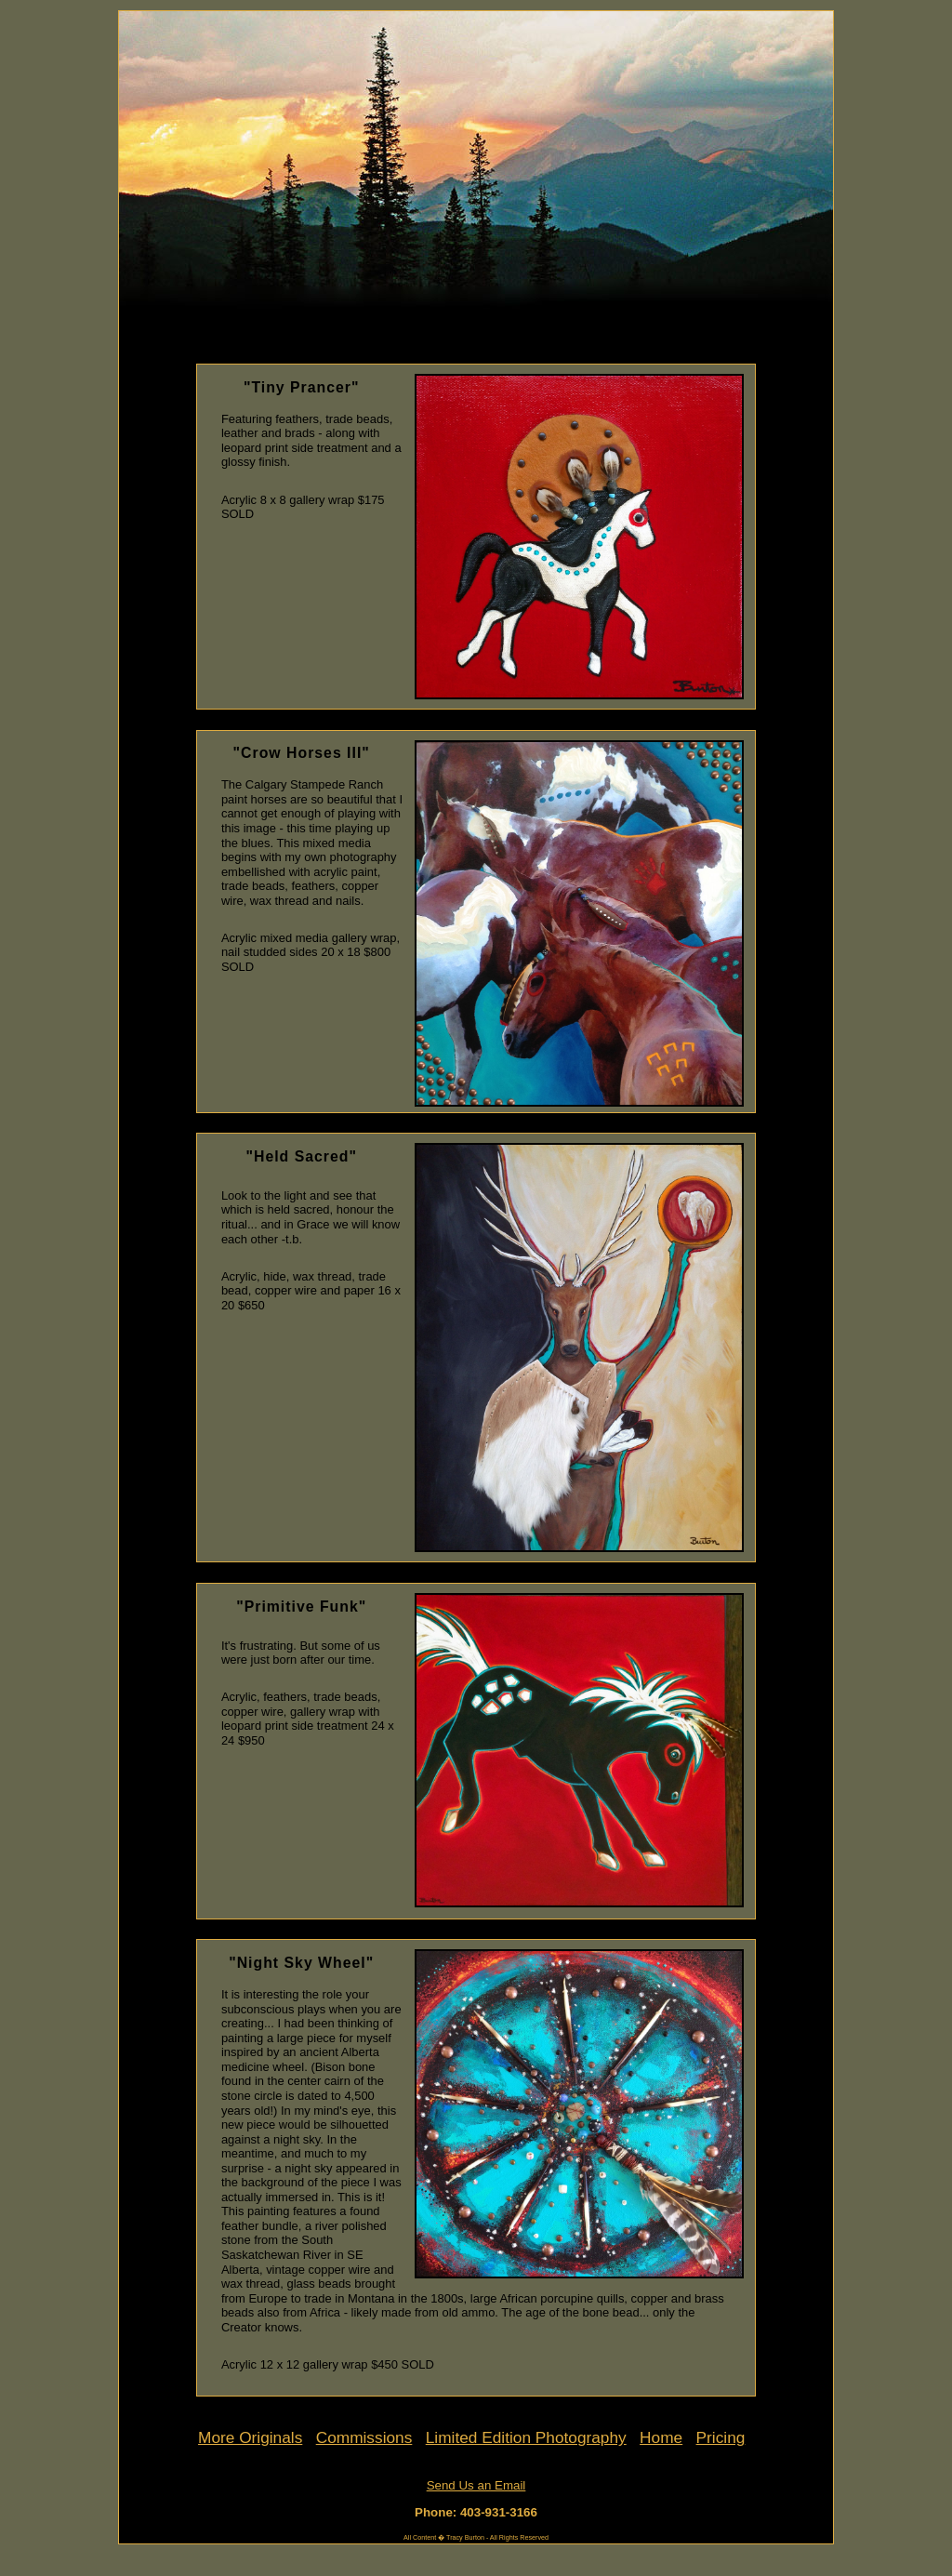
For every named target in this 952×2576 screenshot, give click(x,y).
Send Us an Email (476, 2485)
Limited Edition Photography (526, 2437)
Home (661, 2437)
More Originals (250, 2437)
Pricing (721, 2437)
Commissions (364, 2437)
